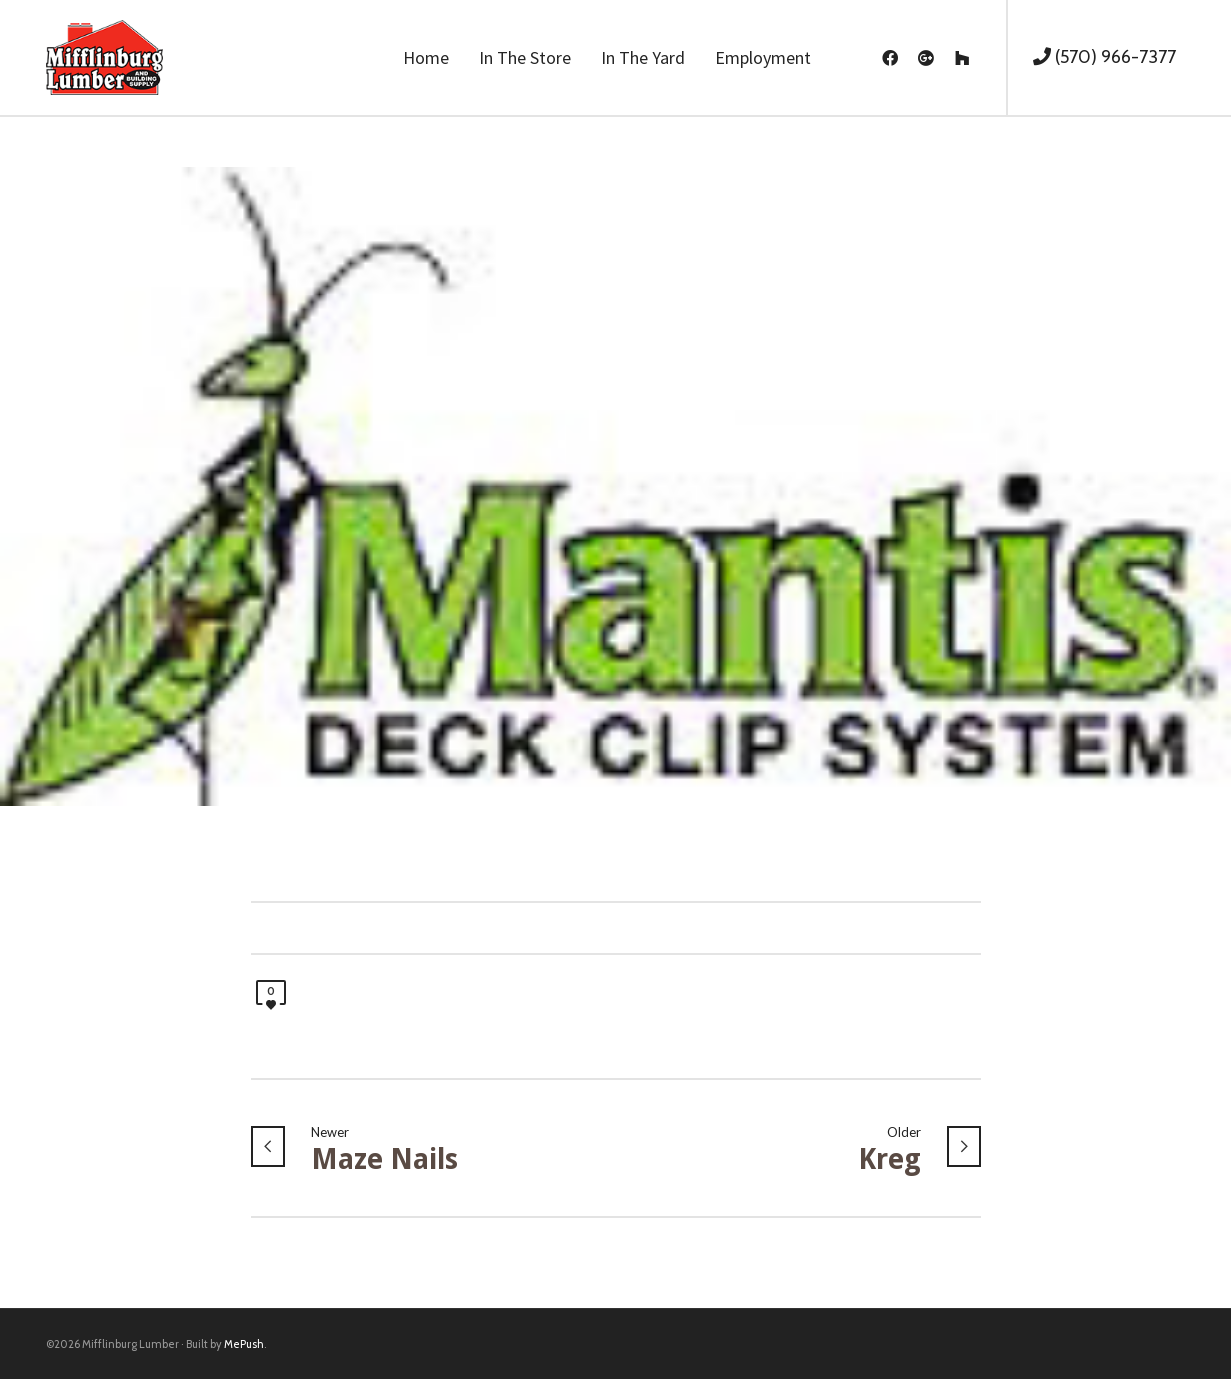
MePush (244, 1344)
